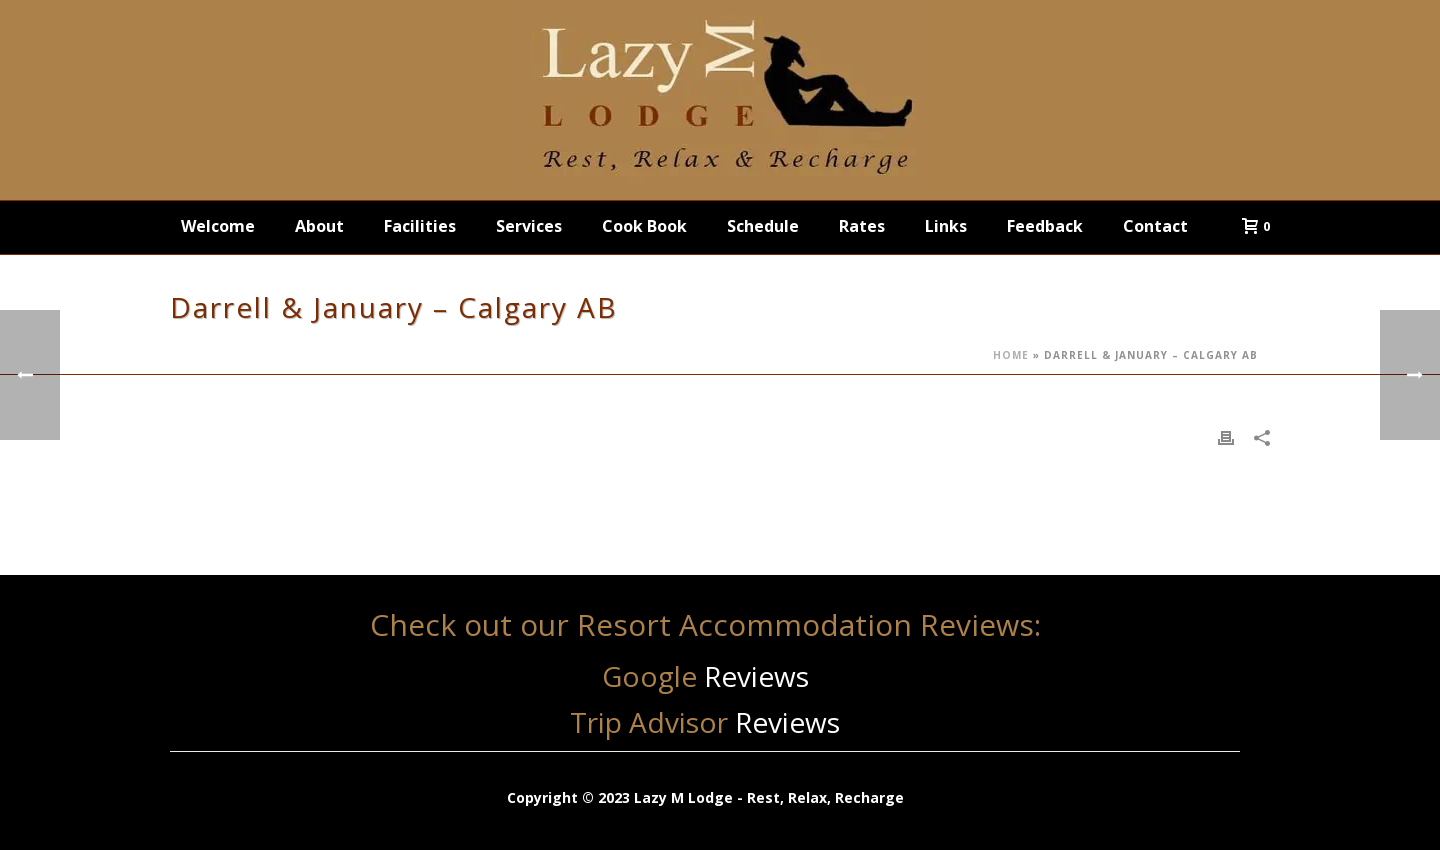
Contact (1155, 226)
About (319, 226)
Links (946, 226)
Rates (862, 226)
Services (529, 226)
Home (1011, 355)
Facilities (420, 226)
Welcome (218, 226)
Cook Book (644, 226)
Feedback (1045, 226)
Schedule (763, 226)
